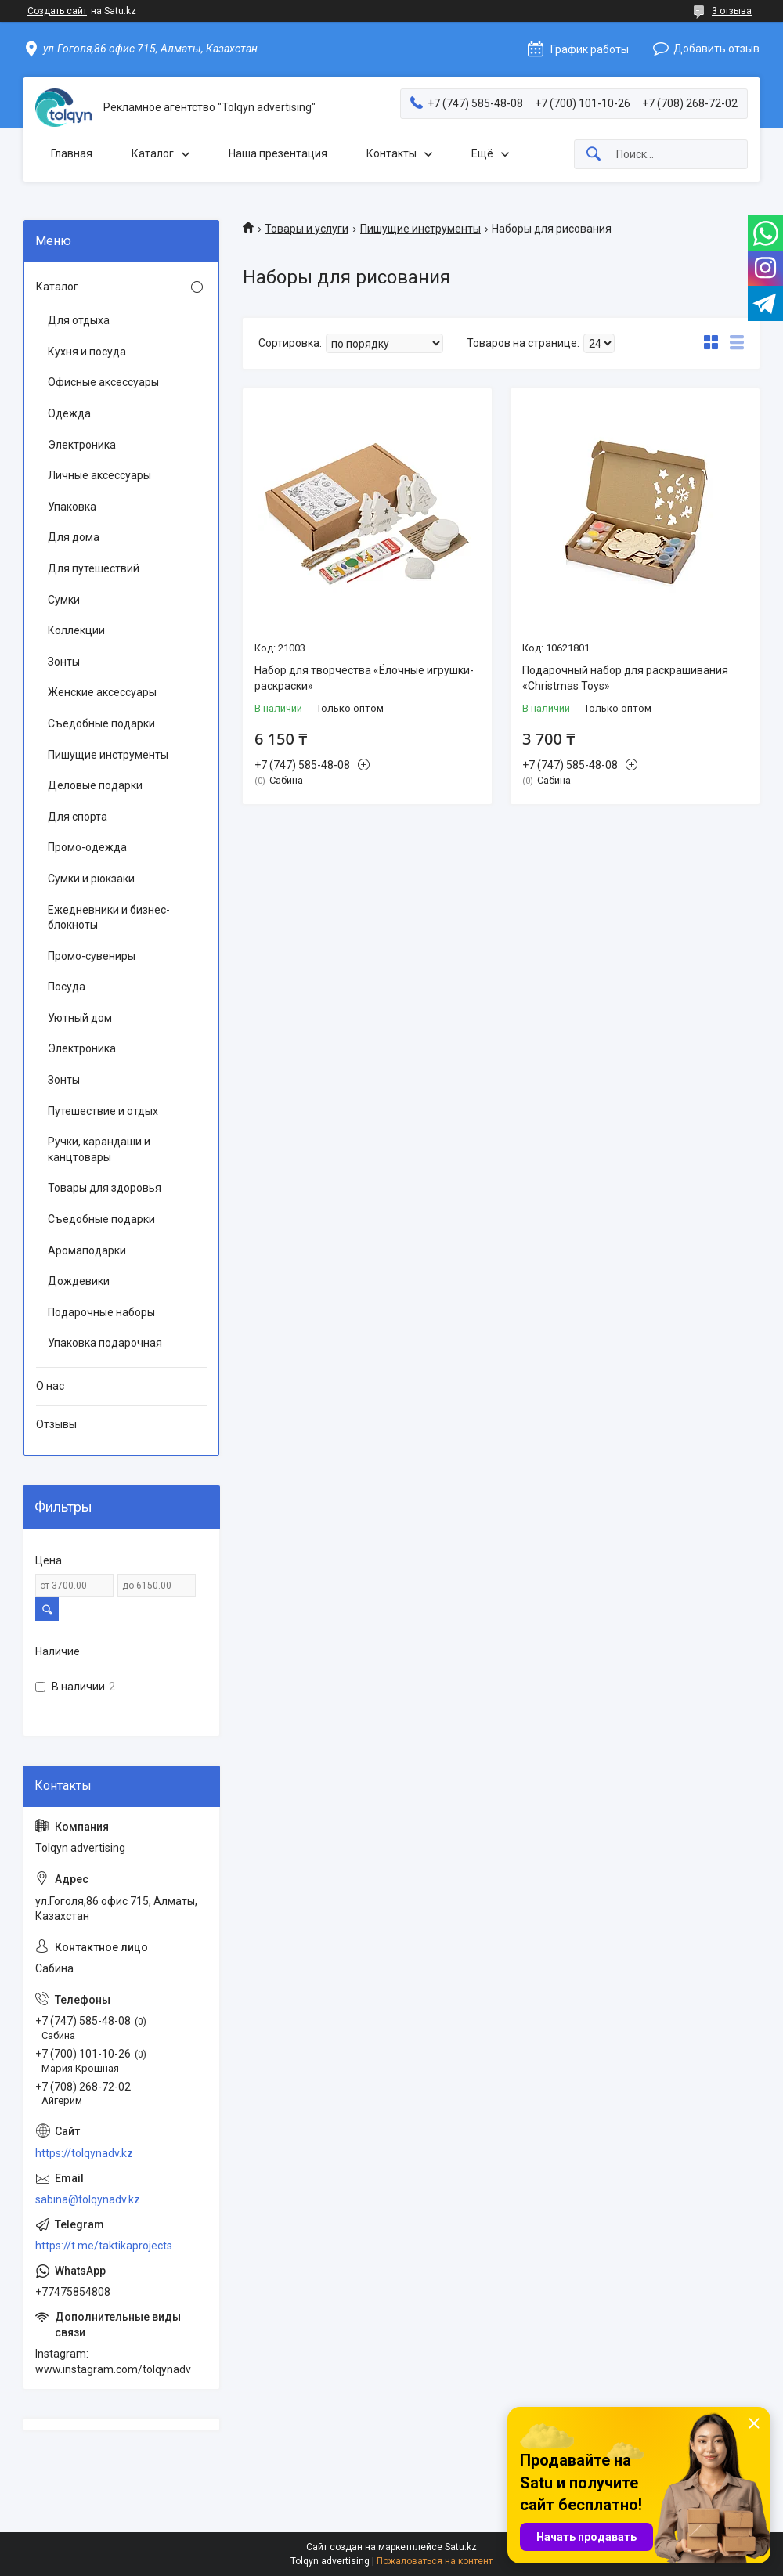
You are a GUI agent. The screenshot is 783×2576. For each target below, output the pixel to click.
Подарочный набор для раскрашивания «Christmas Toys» (625, 678)
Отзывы (56, 1424)
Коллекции (76, 630)
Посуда (66, 986)
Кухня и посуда (87, 351)
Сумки (64, 599)
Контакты (391, 153)
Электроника (82, 444)
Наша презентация (278, 153)
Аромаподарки (87, 1250)
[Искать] (593, 155)
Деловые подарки (95, 785)
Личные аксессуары (99, 475)
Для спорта (77, 816)
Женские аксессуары (102, 692)
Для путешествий (93, 568)
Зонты (64, 661)
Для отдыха (79, 320)
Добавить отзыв (716, 48)
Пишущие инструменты (420, 228)
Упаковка (72, 506)
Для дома (73, 537)
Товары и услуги (306, 228)
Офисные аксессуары (103, 382)
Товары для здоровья (104, 1188)
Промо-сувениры (91, 956)
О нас (50, 1386)
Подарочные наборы (101, 1312)
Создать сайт (57, 10)
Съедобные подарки (101, 723)
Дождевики (79, 1281)
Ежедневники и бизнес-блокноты (109, 918)
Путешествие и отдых (103, 1111)
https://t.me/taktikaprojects (103, 2245)
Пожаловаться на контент (435, 2561)
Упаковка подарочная (105, 1343)
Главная (71, 153)
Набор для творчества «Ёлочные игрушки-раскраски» (364, 678)
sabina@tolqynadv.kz (87, 2199)
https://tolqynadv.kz (84, 2153)
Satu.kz (461, 2547)
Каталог (153, 153)
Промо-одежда (87, 847)
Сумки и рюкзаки (91, 878)
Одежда (69, 413)
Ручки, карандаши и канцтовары (99, 1149)
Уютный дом (80, 1018)
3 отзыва (732, 10)
